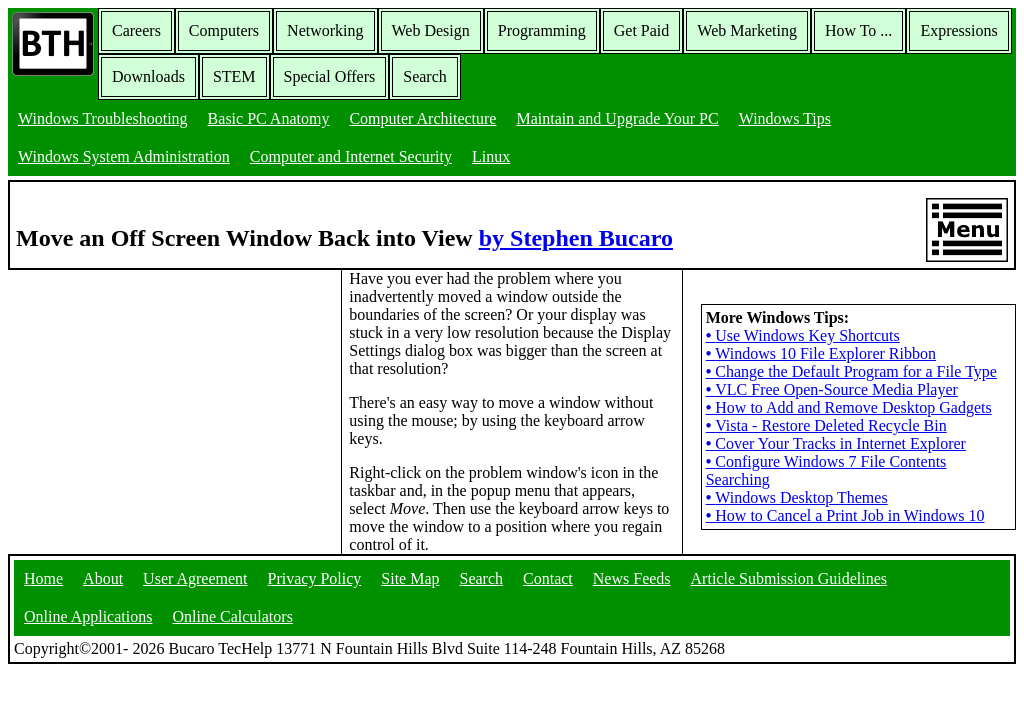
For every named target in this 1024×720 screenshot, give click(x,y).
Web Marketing (747, 30)
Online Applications (88, 616)
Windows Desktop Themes (797, 497)
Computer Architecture (422, 118)
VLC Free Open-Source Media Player (832, 389)
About (103, 578)
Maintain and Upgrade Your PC (617, 118)
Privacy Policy (315, 578)
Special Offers (330, 76)
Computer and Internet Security (351, 156)
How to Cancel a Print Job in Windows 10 (845, 515)
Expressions (958, 30)
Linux (491, 156)
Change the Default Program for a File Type (851, 371)
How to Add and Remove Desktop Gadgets (849, 407)
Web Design (431, 30)
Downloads (148, 76)
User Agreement (195, 578)
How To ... (858, 30)
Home (43, 578)
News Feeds (632, 578)
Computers (224, 30)
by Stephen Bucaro (576, 238)
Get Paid (642, 30)
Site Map (410, 578)
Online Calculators (232, 616)
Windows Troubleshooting (103, 118)
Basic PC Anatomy (269, 118)
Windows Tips (785, 118)
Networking (325, 30)
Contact (548, 578)
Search (425, 76)
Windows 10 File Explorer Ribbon (821, 353)
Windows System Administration (124, 156)
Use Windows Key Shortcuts (803, 335)
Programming (542, 30)
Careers (136, 30)
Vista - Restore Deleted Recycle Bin (826, 425)
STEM (234, 76)
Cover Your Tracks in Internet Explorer (836, 443)
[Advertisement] (158, 395)
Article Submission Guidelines (789, 578)
